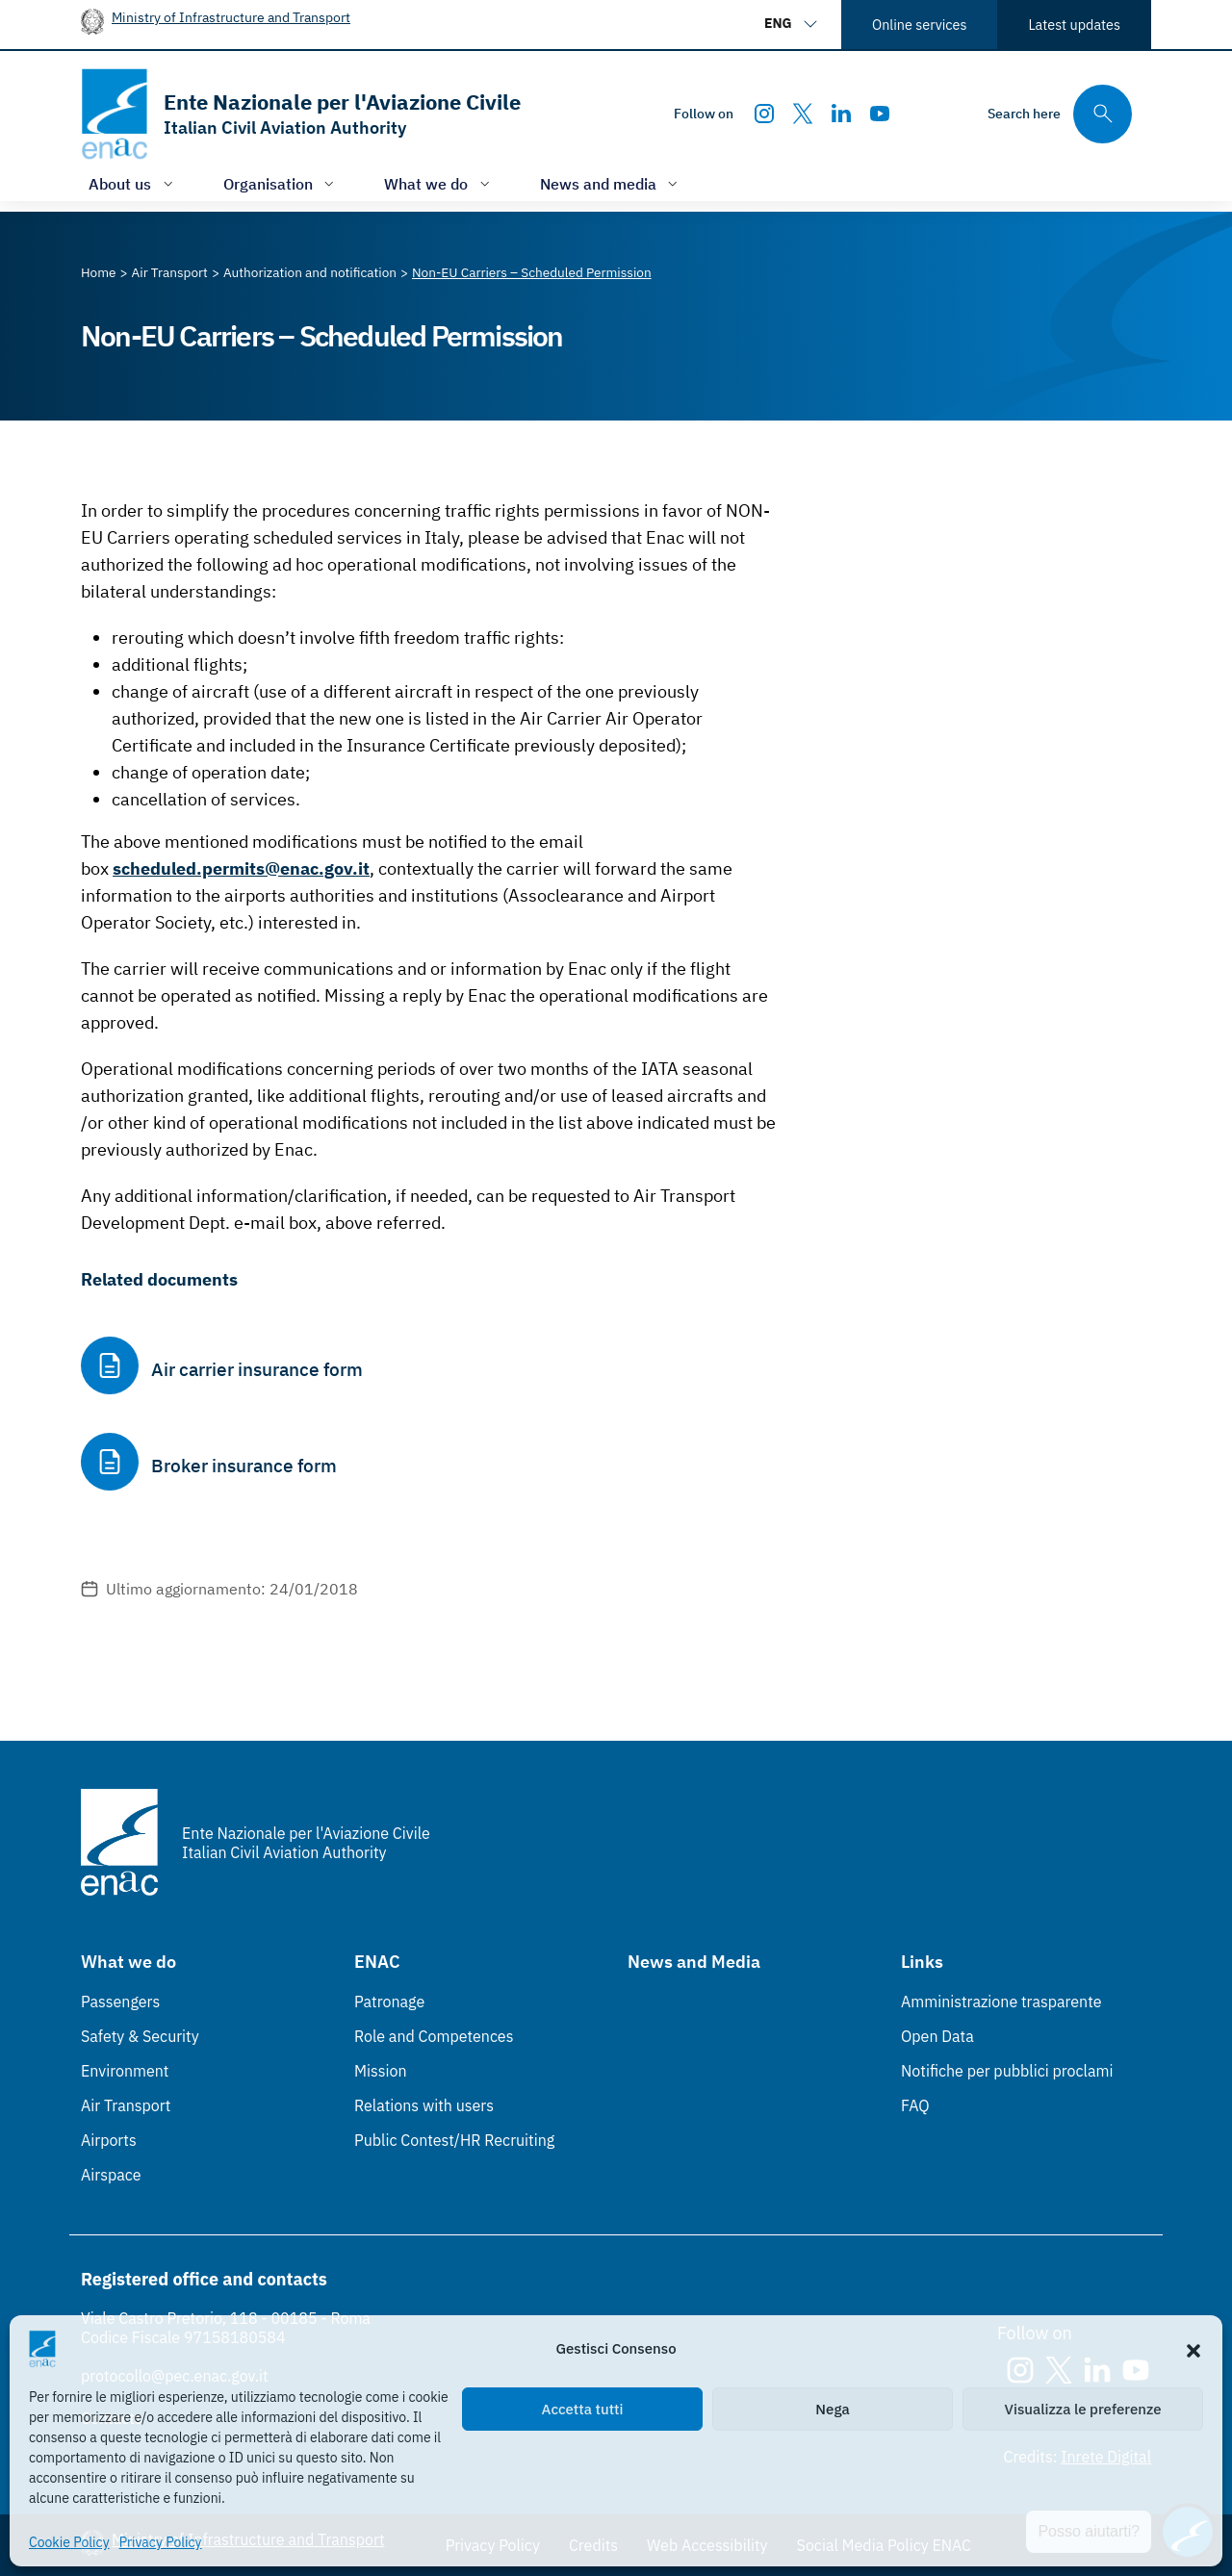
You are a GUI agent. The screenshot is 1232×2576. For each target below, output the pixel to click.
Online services (919, 24)
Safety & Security (140, 2036)
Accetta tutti (583, 2409)
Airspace (111, 2174)
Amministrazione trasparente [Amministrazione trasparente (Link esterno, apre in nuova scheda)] (1001, 2001)
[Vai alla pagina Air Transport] (170, 272)
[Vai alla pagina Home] (98, 272)
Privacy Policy (160, 2542)
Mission (380, 2070)
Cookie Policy (69, 2542)
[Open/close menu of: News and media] (611, 183)
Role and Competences (433, 2036)
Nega (832, 2409)
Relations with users (424, 2105)
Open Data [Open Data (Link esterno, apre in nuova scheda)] (937, 2036)
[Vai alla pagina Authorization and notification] (310, 272)
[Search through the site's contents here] (1060, 114)
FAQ (915, 2105)
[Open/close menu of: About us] (133, 183)
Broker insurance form (244, 1465)
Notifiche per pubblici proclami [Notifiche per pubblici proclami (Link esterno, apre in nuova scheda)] (1007, 2070)
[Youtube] (879, 113)
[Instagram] (764, 113)
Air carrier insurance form (257, 1369)
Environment (124, 2070)
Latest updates (1074, 24)
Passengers (120, 2001)
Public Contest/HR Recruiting (454, 2140)
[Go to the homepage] (301, 114)
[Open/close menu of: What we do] (438, 183)
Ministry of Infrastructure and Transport (231, 17)
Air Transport (125, 2105)
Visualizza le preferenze (1083, 2409)
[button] (1193, 2349)
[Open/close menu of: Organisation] (281, 183)
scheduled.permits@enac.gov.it (241, 868)
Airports (109, 2140)
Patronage (389, 2001)
